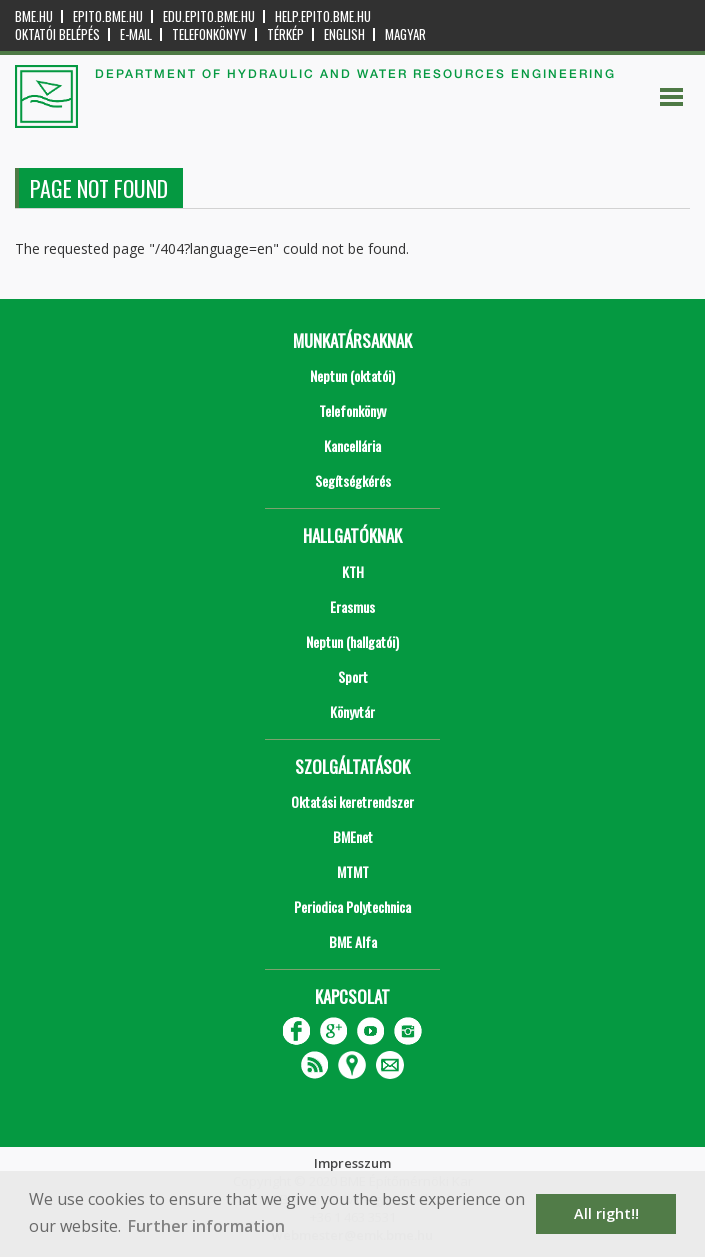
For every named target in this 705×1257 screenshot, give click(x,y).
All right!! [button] (606, 1213)
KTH (353, 571)
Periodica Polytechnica (352, 906)
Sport (353, 676)
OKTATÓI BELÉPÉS (57, 34)
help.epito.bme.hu (323, 16)
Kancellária (352, 445)
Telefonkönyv (209, 34)
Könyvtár (352, 711)
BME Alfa (353, 941)
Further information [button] (206, 1226)
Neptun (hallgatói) (352, 641)
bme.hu (34, 16)
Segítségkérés (353, 480)
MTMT (353, 871)
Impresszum (352, 1163)
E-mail (136, 34)
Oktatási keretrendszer (352, 801)
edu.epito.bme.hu (209, 16)
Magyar (405, 34)
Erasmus (352, 606)
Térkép (285, 34)
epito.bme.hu (108, 16)
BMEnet (353, 836)
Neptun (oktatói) (352, 375)
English (344, 34)
